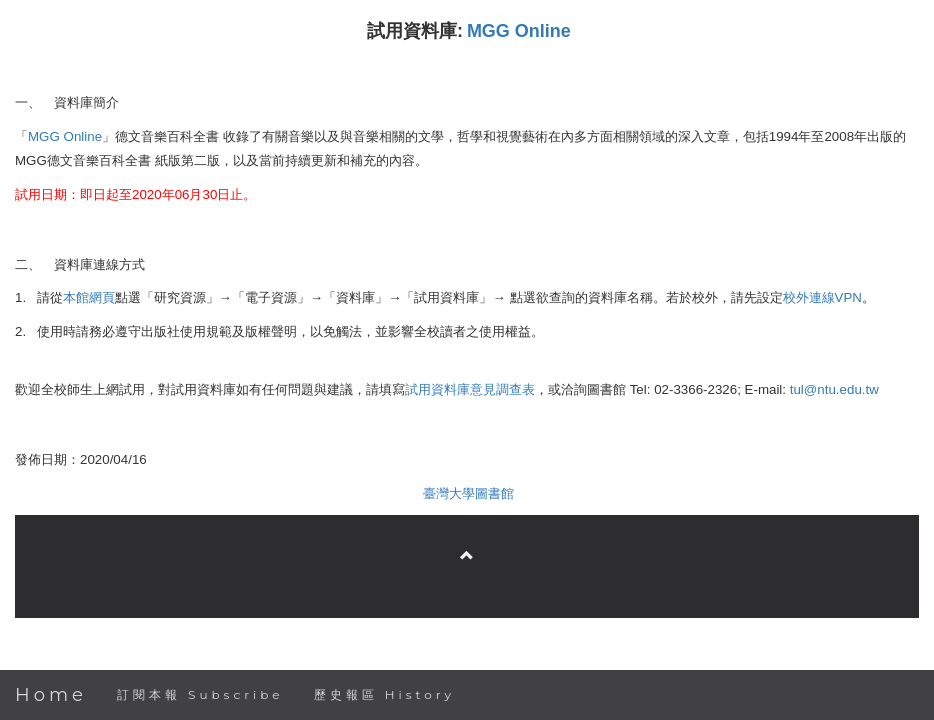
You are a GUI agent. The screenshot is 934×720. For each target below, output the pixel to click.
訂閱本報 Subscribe (200, 694)
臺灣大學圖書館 (468, 493)
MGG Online (519, 31)
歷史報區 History (384, 694)
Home (51, 695)
